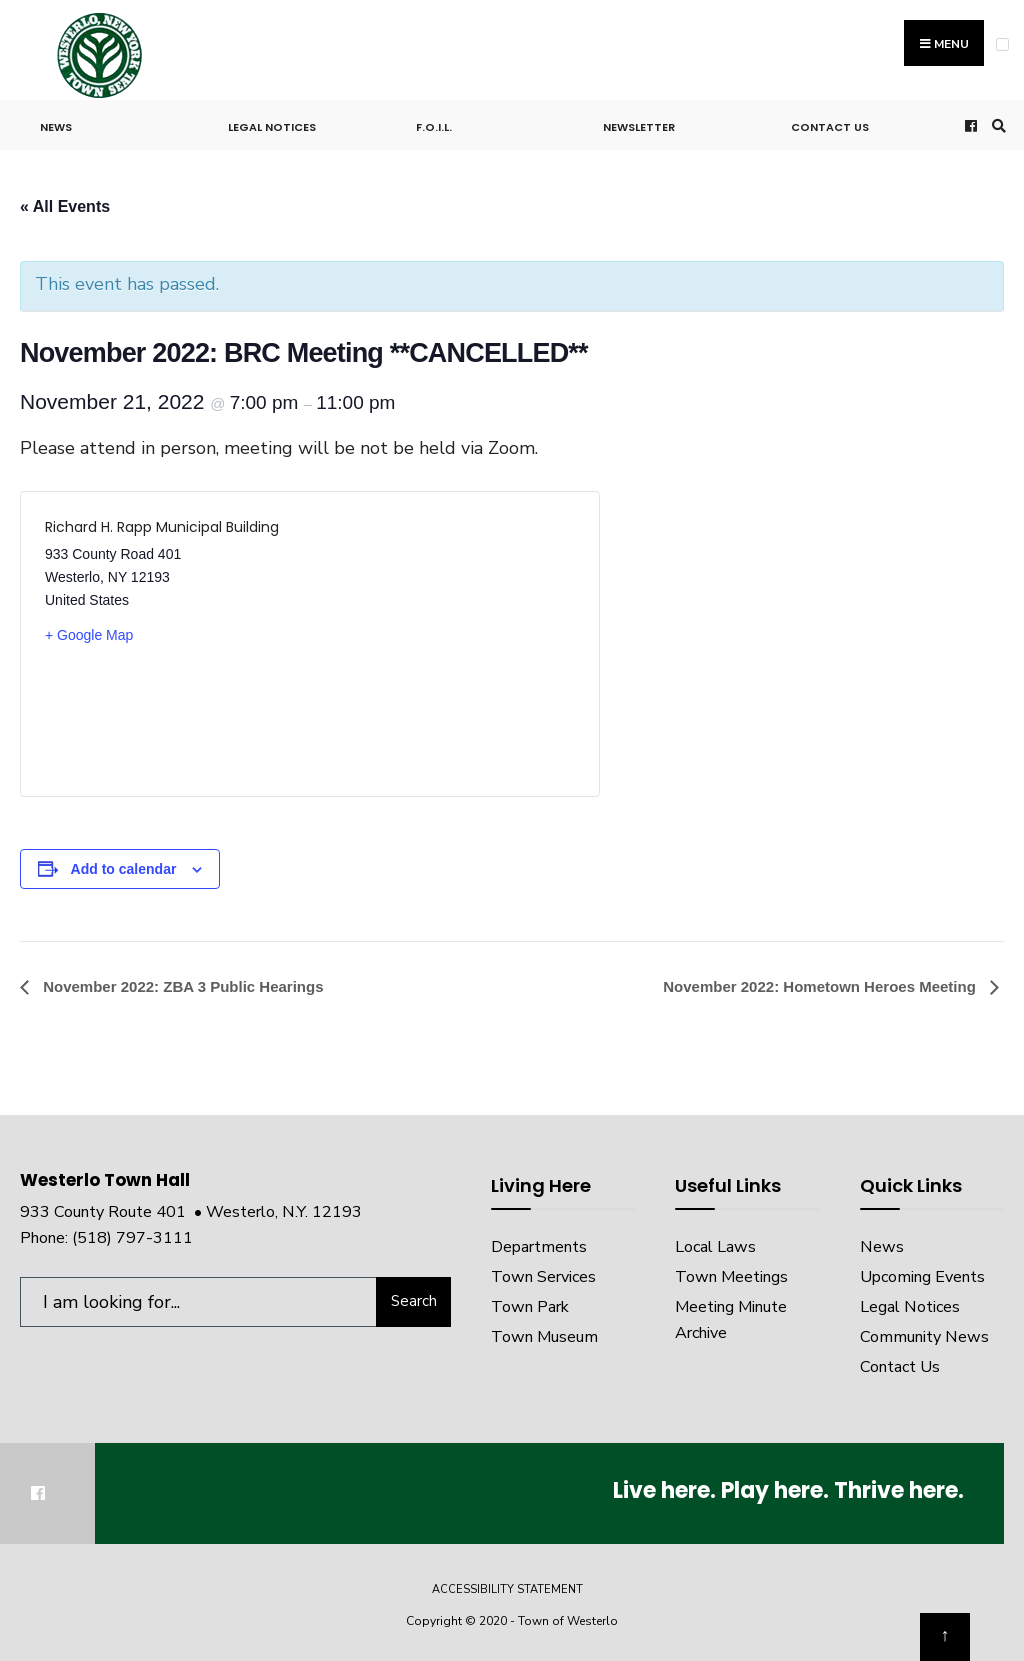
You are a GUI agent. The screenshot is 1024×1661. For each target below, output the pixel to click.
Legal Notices (272, 127)
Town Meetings (731, 1277)
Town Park (530, 1307)
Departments (539, 1247)
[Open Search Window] (996, 125)
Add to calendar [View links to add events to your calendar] (124, 869)
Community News (924, 1337)
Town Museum (544, 1337)
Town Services (543, 1277)
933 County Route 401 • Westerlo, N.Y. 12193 (191, 1212)
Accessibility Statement (507, 1589)
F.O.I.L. (434, 127)
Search (414, 1301)
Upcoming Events (922, 1277)
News (56, 127)
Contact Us (830, 127)
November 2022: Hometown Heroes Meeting (821, 986)
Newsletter (639, 127)
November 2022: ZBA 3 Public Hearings (181, 986)
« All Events (65, 206)
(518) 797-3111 (132, 1238)
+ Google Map (89, 635)
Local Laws (715, 1247)
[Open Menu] (1002, 44)
